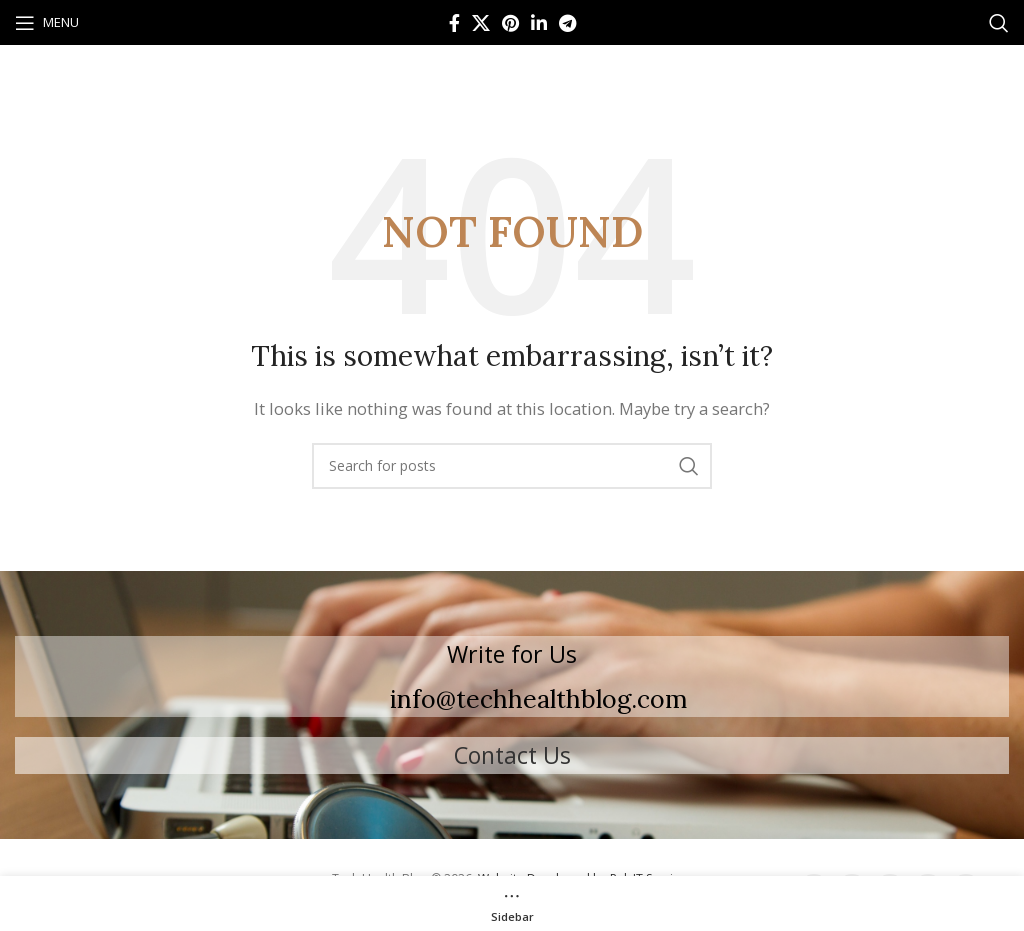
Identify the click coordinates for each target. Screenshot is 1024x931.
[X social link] (481, 23)
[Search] (999, 23)
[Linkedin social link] (539, 23)
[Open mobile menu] (47, 23)
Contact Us (512, 755)
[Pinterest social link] (510, 23)
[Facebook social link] (454, 23)
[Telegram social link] (567, 23)
